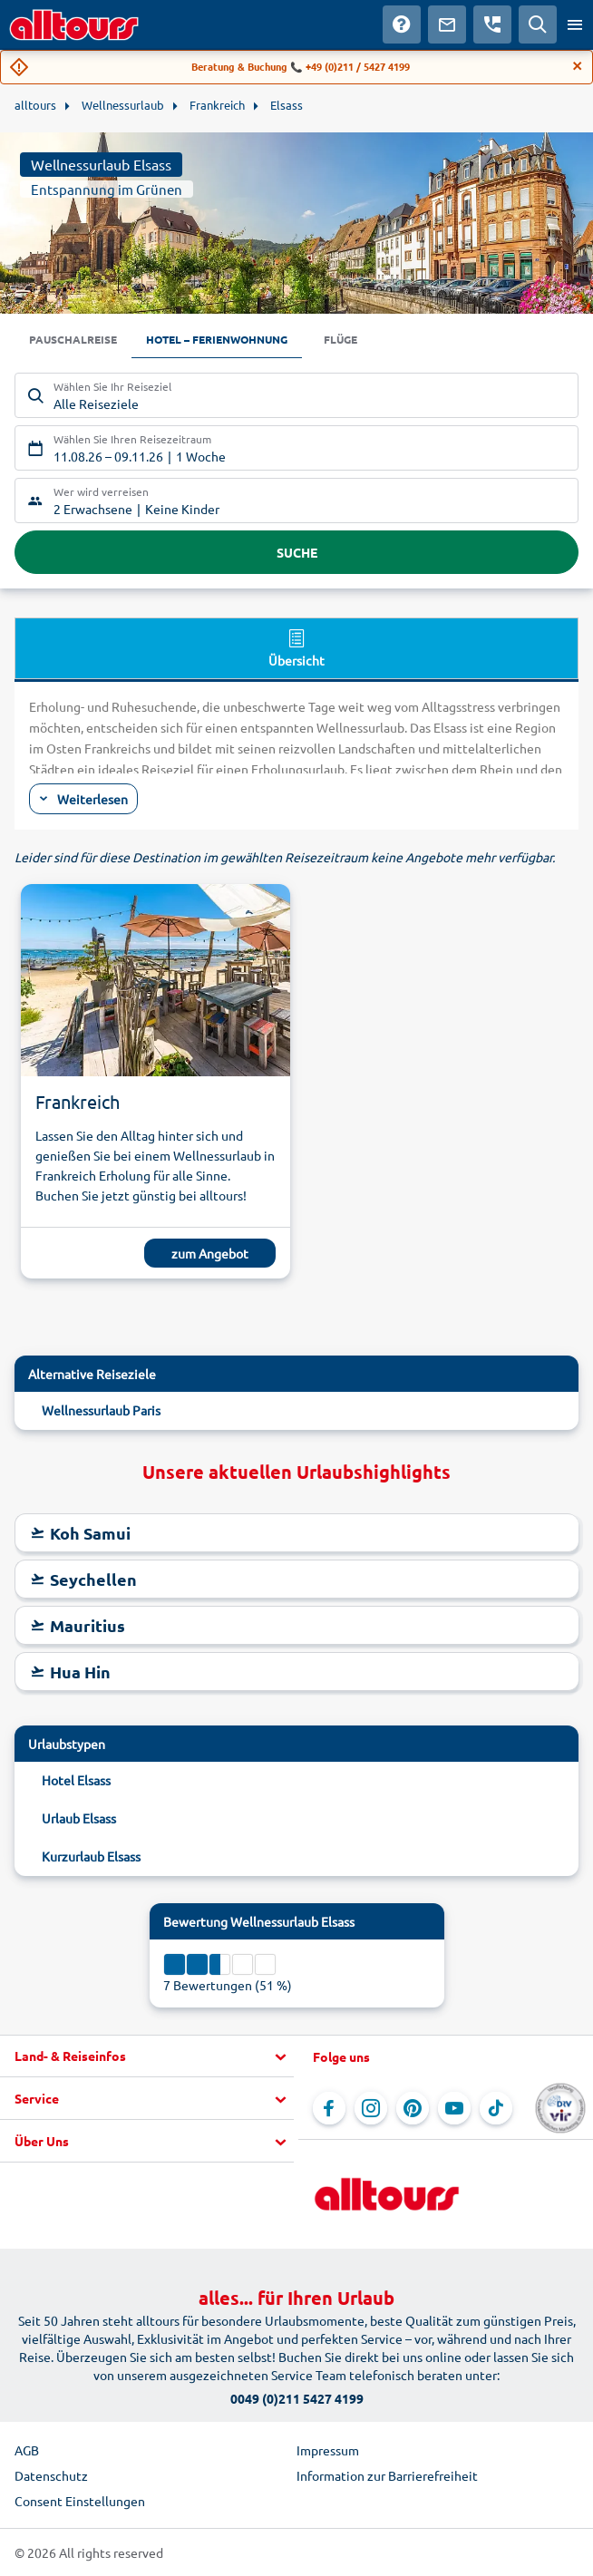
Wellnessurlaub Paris (101, 1410)
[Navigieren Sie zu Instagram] (371, 2108)
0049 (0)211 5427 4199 (297, 2398)
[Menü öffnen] (575, 24)
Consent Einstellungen (80, 2501)
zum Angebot (209, 1253)
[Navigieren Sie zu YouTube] (454, 2108)
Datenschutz (51, 2475)
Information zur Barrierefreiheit (387, 2475)
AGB (27, 2450)
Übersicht (296, 647)
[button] (147, 2056)
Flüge (340, 339)
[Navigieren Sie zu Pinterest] (412, 2108)
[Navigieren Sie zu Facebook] (329, 2108)
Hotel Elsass (76, 1780)
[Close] (577, 66)
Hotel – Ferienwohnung (216, 339)
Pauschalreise (73, 339)
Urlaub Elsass (79, 1818)
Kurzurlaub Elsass (91, 1856)
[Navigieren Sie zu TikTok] (496, 2108)
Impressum (327, 2450)
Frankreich (77, 1101)
